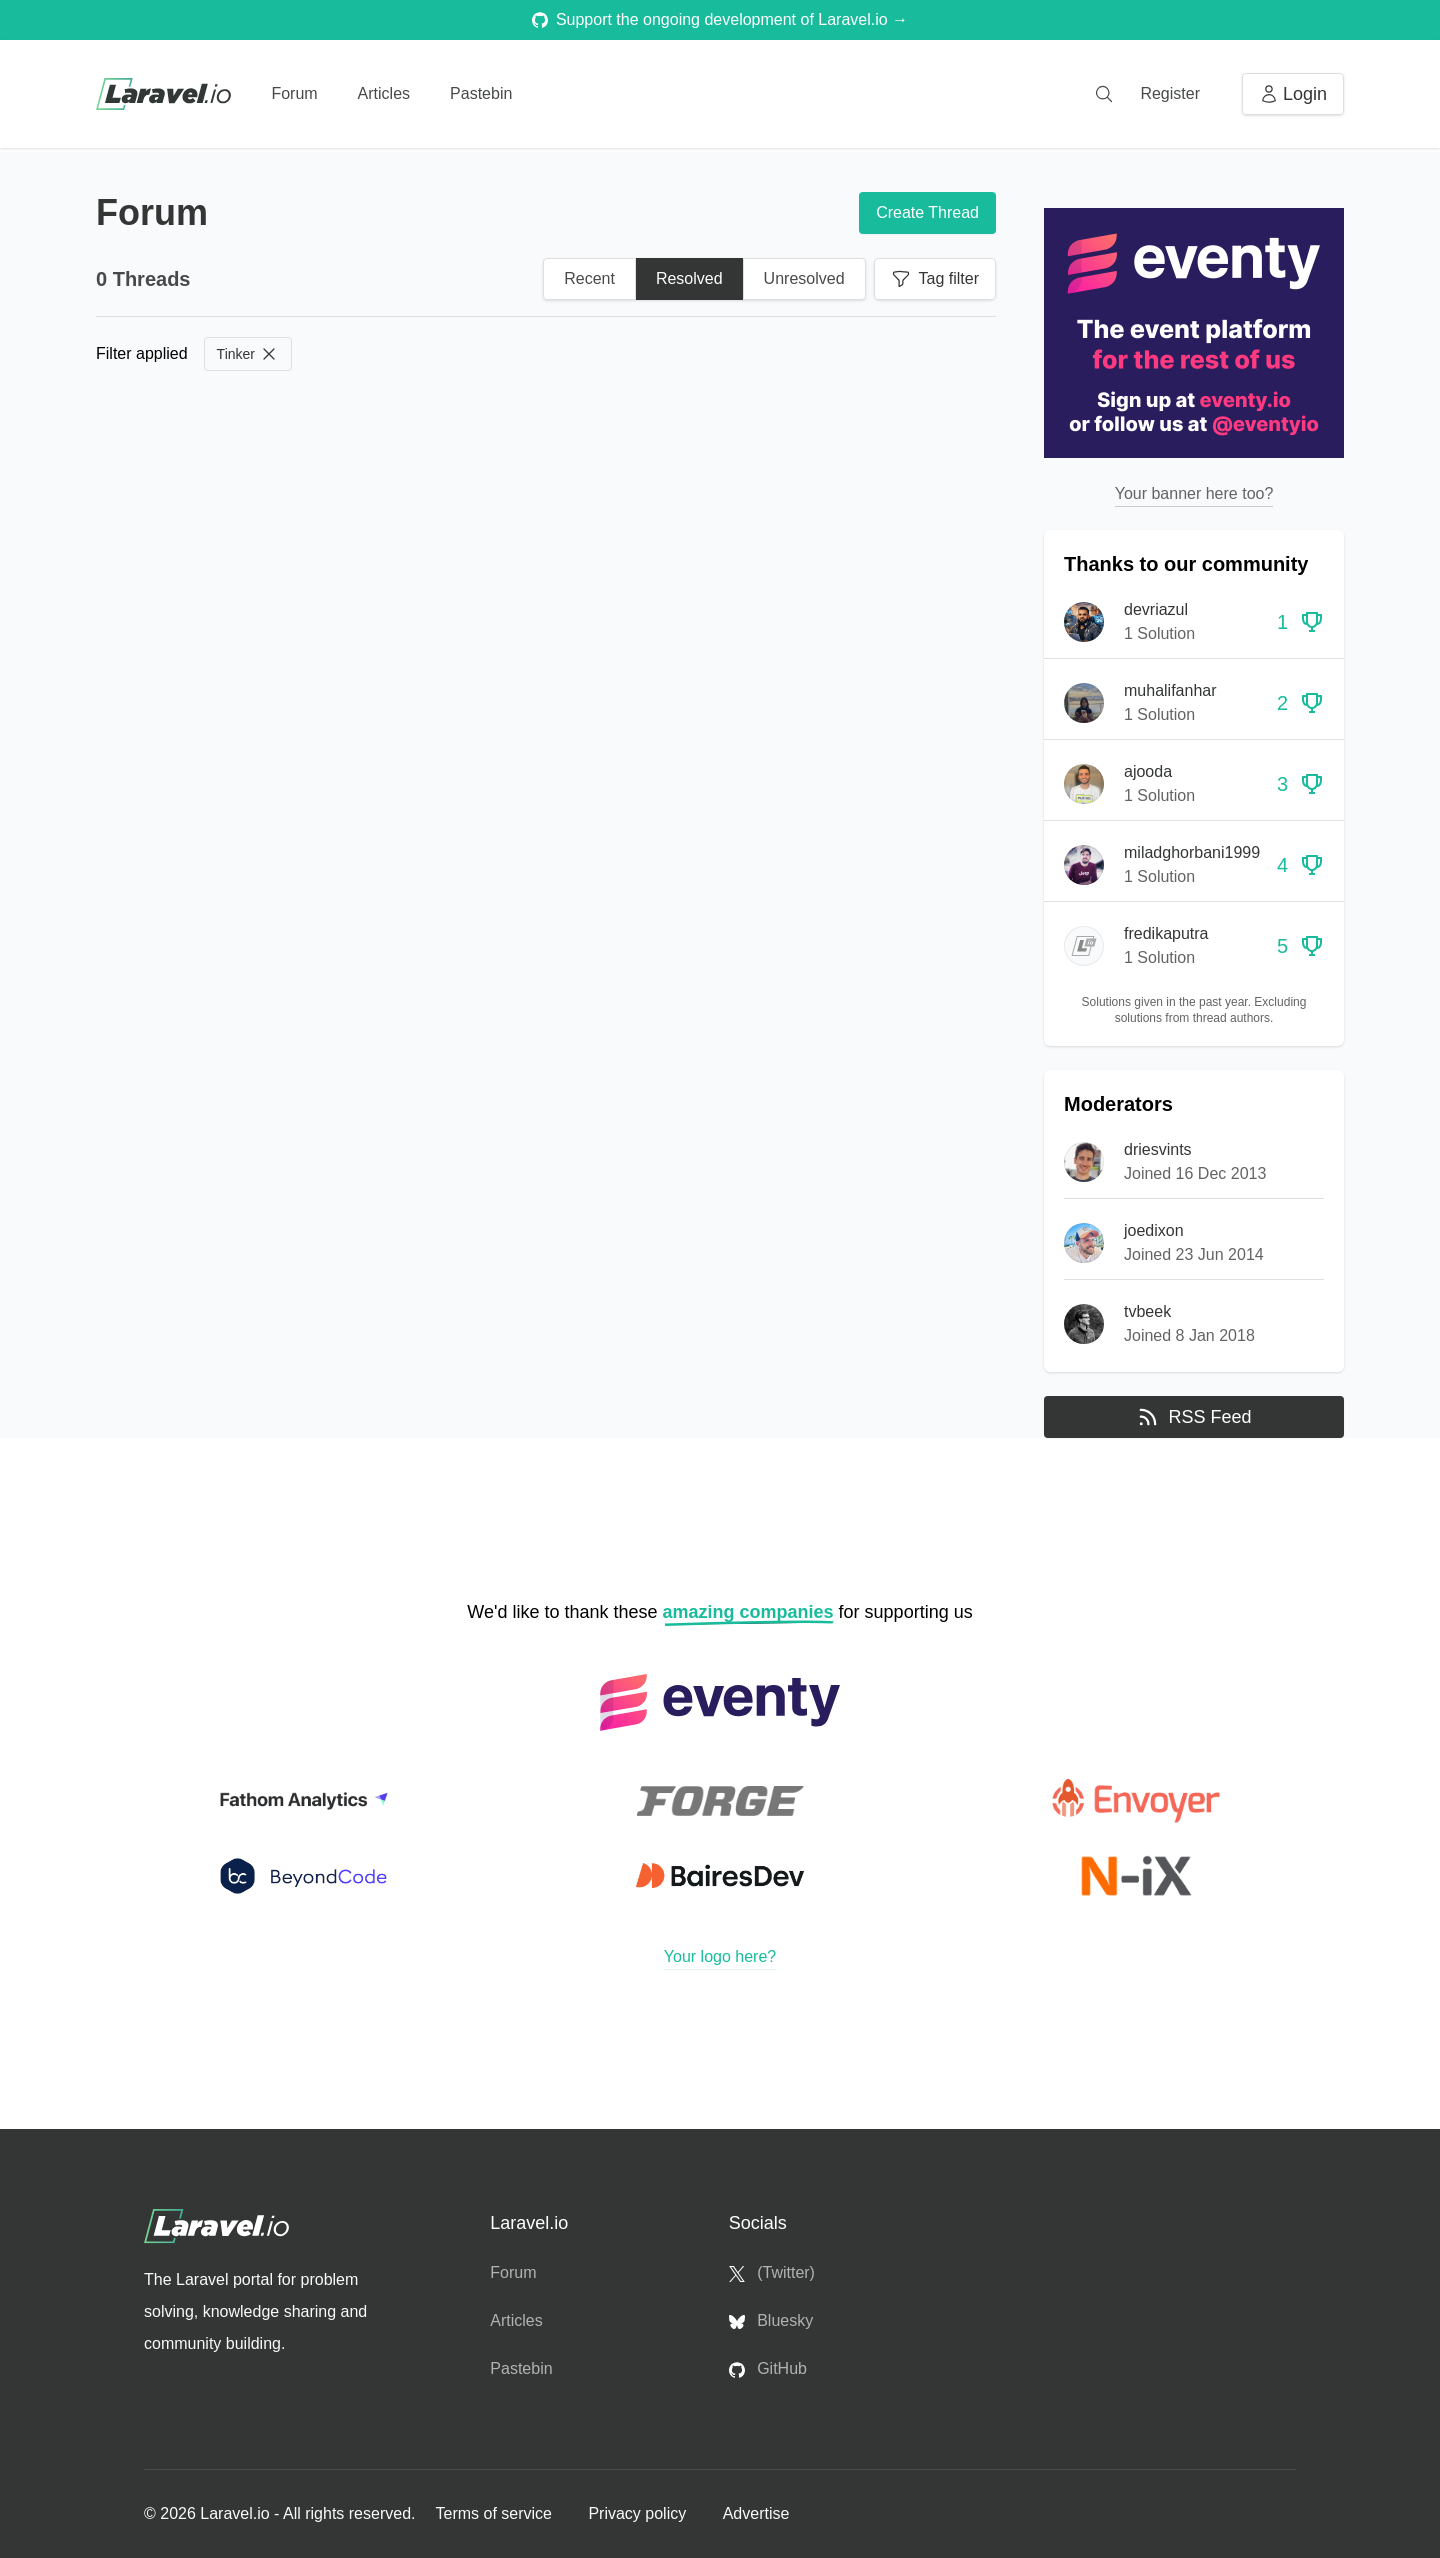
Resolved (689, 278)
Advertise (756, 2513)
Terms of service (495, 2513)
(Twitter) (772, 2273)
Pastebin (481, 93)
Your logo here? (720, 1956)
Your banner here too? (1194, 493)
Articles (384, 93)
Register (1170, 93)
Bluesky (771, 2321)
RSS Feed (1193, 1417)
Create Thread (927, 212)
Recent (589, 278)
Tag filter (935, 279)
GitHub (768, 2369)
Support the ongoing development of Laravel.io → (720, 19)
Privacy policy (639, 2513)
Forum (294, 93)
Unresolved (804, 278)
